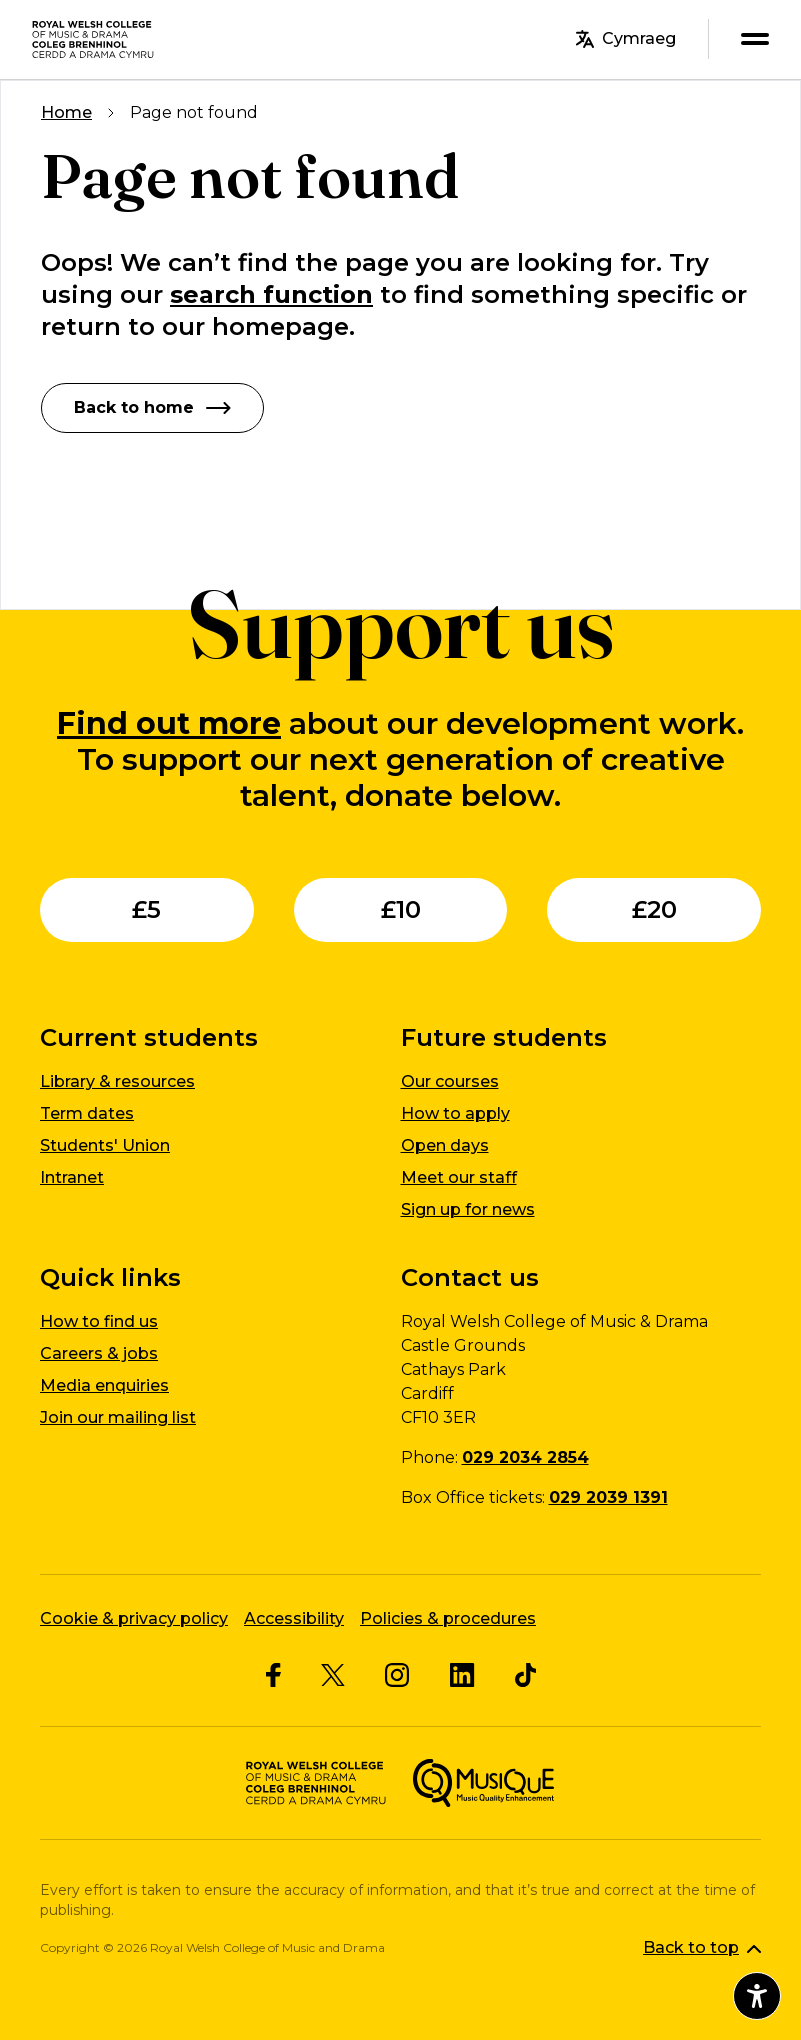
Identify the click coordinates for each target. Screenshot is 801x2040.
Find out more (169, 723)
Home (66, 112)
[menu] (754, 39)
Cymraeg (626, 39)
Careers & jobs (99, 1353)
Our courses (450, 1081)
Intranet (72, 1177)
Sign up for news (468, 1209)
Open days (445, 1145)
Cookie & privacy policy (134, 1618)
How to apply (455, 1113)
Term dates (87, 1113)
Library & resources (117, 1081)
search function (271, 294)
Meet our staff (459, 1177)
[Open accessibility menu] (757, 1996)
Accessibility (294, 1618)
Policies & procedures (448, 1618)
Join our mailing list (118, 1417)
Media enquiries (104, 1385)
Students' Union (105, 1145)
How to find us (99, 1321)
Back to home (152, 407)
